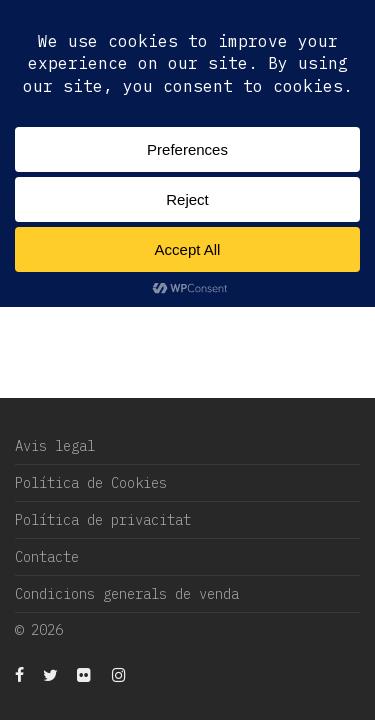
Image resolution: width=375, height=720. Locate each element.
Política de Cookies (91, 483)
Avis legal (55, 446)
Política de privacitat (103, 520)
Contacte (47, 557)
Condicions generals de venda (127, 594)
